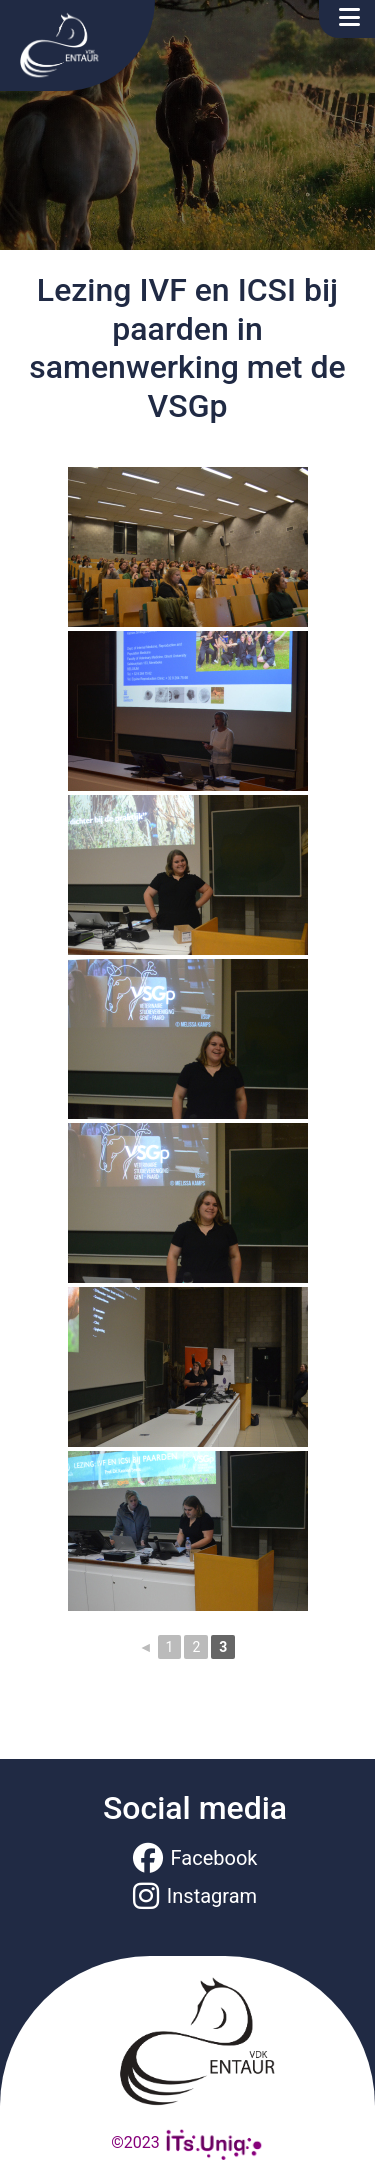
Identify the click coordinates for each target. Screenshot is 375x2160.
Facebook (195, 1858)
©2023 (187, 2142)
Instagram (195, 1896)
